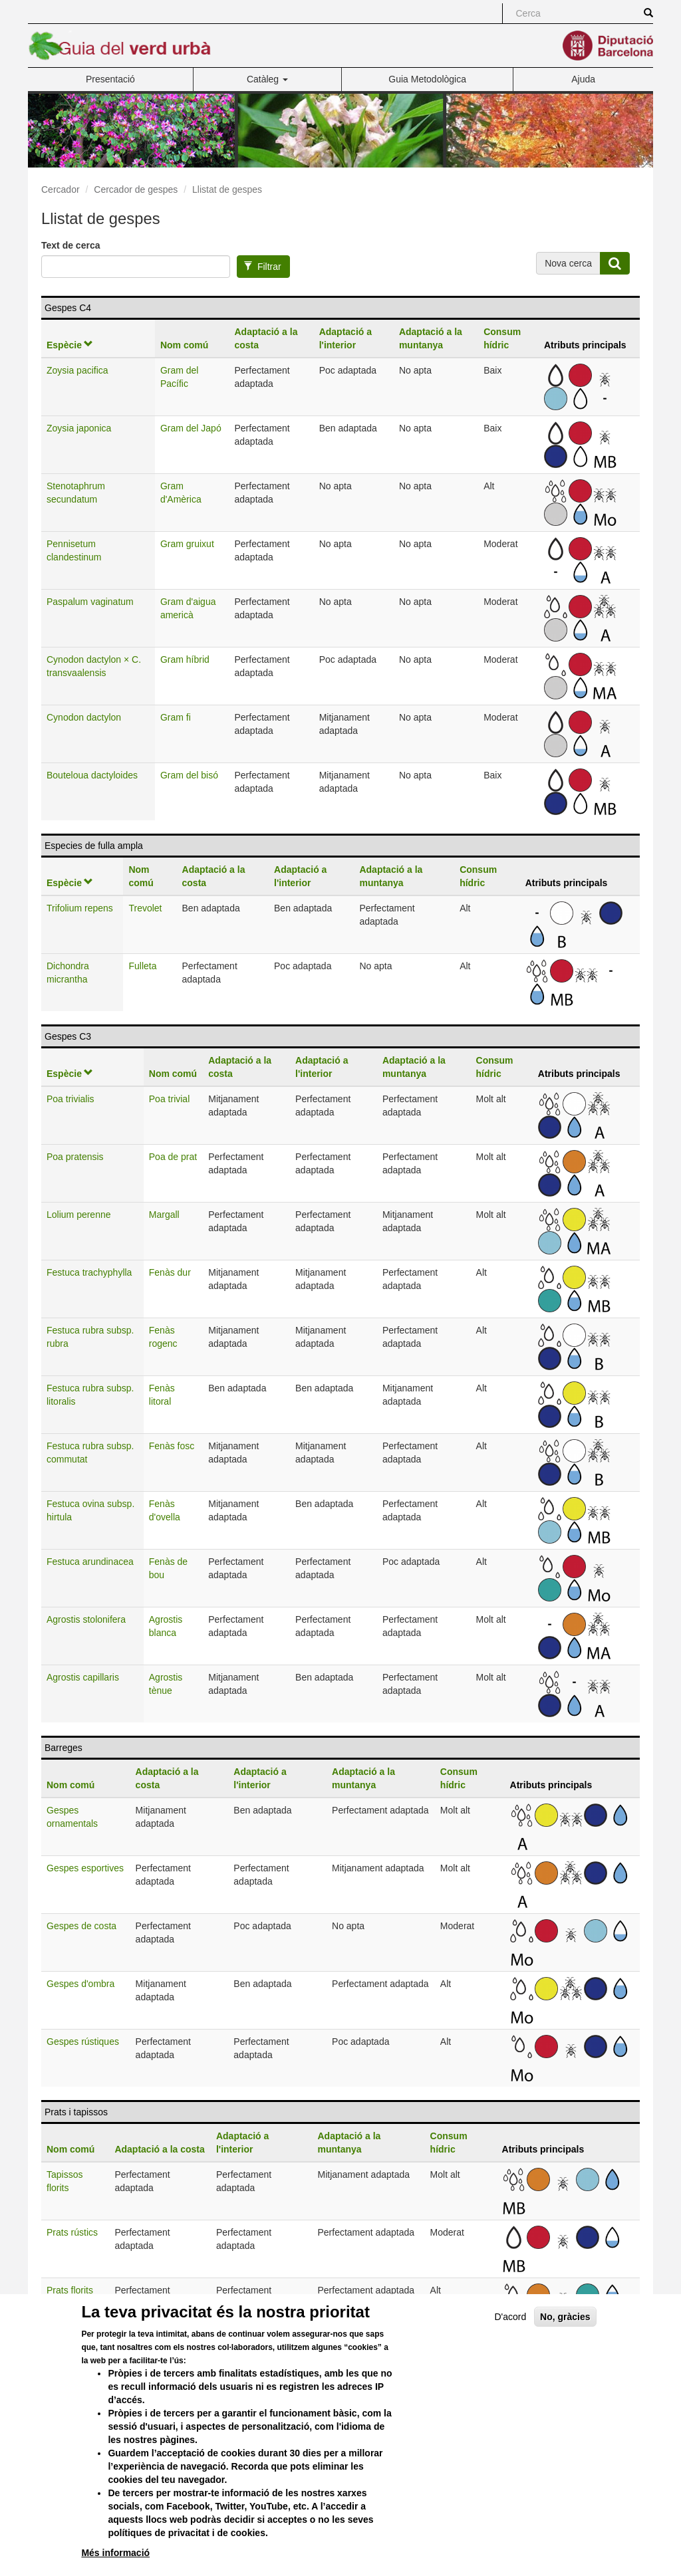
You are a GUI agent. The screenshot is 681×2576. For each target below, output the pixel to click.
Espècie (70, 345)
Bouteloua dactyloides (92, 775)
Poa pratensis (75, 1156)
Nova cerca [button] (568, 263)
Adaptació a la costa (266, 338)
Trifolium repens (80, 908)
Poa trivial (169, 1099)
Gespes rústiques (83, 2041)
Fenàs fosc (171, 1446)
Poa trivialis (70, 1099)
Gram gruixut (187, 543)
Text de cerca (70, 245)
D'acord (510, 2345)
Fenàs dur (170, 1272)
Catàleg (267, 79)
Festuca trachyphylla (89, 1272)
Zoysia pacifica (77, 370)
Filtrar (262, 266)
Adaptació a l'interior (345, 338)
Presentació (110, 79)
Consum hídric (502, 338)
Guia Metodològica (427, 79)
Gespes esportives (85, 1868)
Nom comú (184, 345)
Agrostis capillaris (83, 1677)
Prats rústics (72, 2232)
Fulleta (142, 966)
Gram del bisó (189, 775)
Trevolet (145, 908)
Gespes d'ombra (80, 1983)
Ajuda (583, 79)
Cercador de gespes (136, 189)
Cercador (60, 189)
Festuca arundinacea (90, 1561)
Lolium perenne (79, 1214)
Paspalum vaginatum (90, 601)
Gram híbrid (184, 659)
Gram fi (175, 717)
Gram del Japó (190, 428)
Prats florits (70, 2290)
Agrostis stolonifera (86, 1619)
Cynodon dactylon (84, 717)
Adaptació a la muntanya (430, 338)
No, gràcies (565, 2345)
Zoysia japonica (79, 428)
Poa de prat (173, 1156)
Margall (164, 1214)
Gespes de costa (81, 1926)
